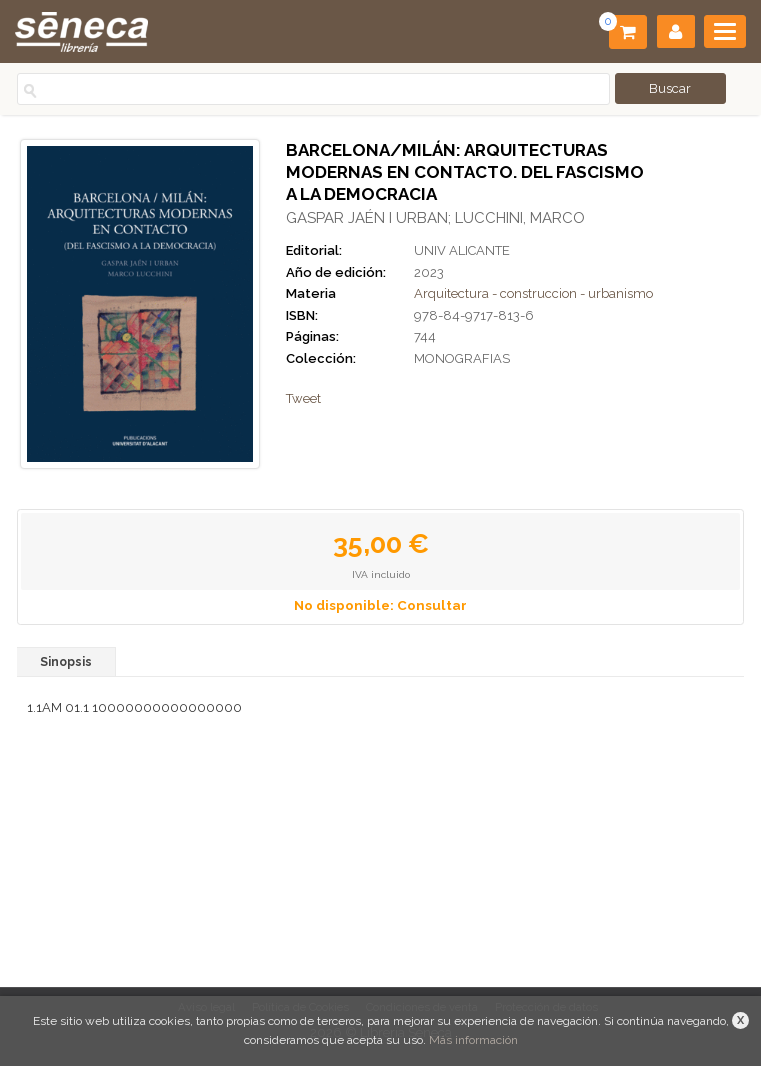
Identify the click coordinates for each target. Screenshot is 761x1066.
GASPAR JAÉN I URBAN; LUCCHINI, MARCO (435, 218)
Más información (473, 1040)
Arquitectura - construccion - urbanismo (533, 293)
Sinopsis (66, 662)
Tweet (303, 398)
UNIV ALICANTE (462, 250)
